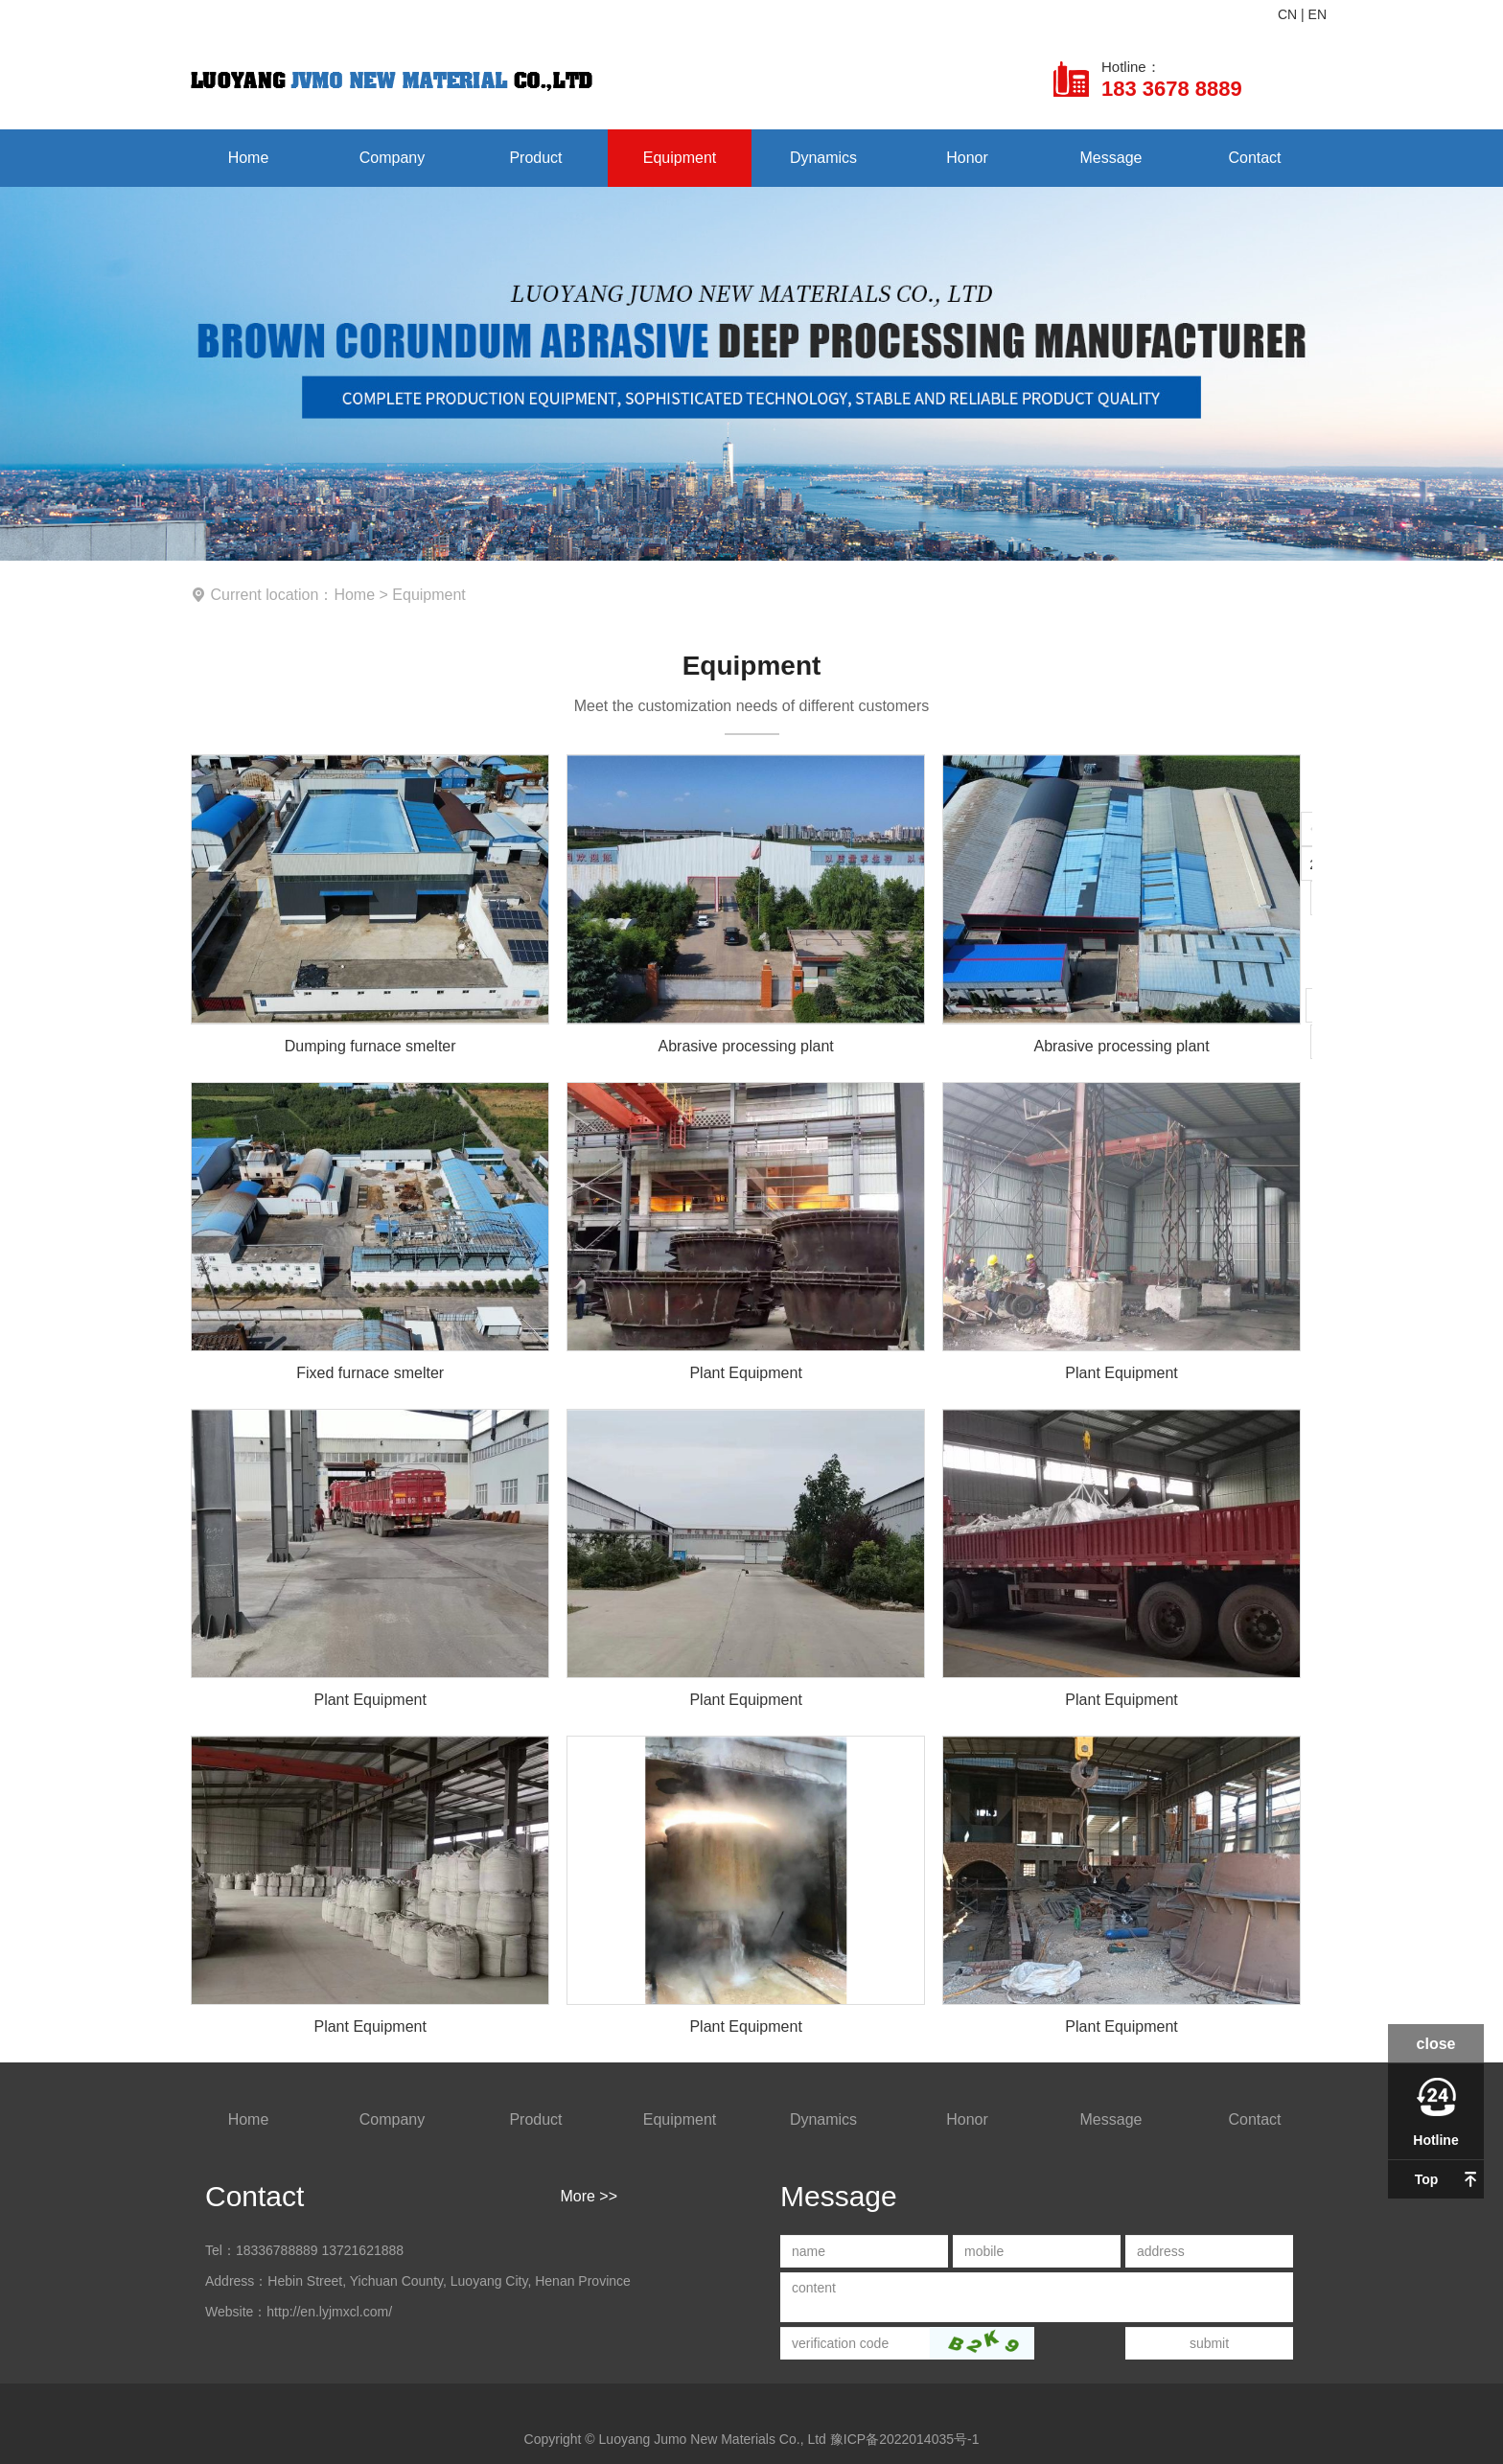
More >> (588, 2196)
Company (392, 158)
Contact (1254, 158)
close (1436, 2044)
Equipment (680, 158)
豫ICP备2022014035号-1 (905, 2439)
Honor (967, 158)
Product (535, 158)
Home (248, 158)
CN (1287, 14)
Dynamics (823, 158)
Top (1427, 2179)
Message (1111, 158)
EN (1317, 14)
